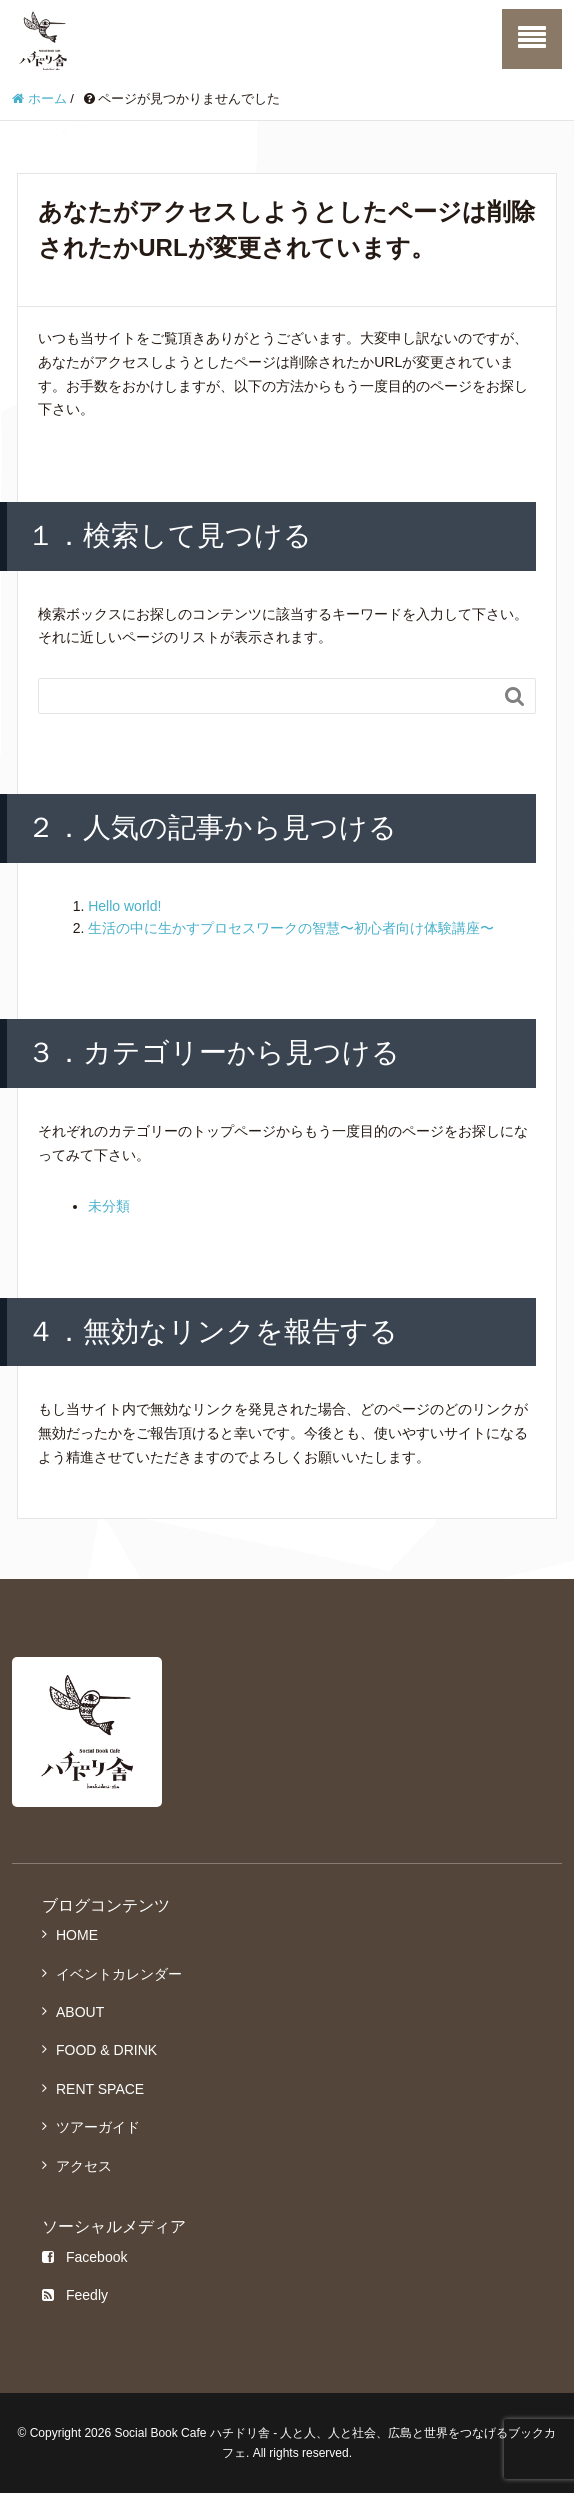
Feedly (75, 2295)
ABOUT (80, 2012)
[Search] (267, 696)
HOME (77, 1935)
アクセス (84, 2166)
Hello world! (124, 906)
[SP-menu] (532, 39)
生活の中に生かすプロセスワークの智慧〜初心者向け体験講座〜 (291, 928)
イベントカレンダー (119, 1974)
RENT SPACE (100, 2089)
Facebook (84, 2257)
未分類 (109, 1206)
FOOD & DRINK (106, 2050)
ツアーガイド (98, 2127)
